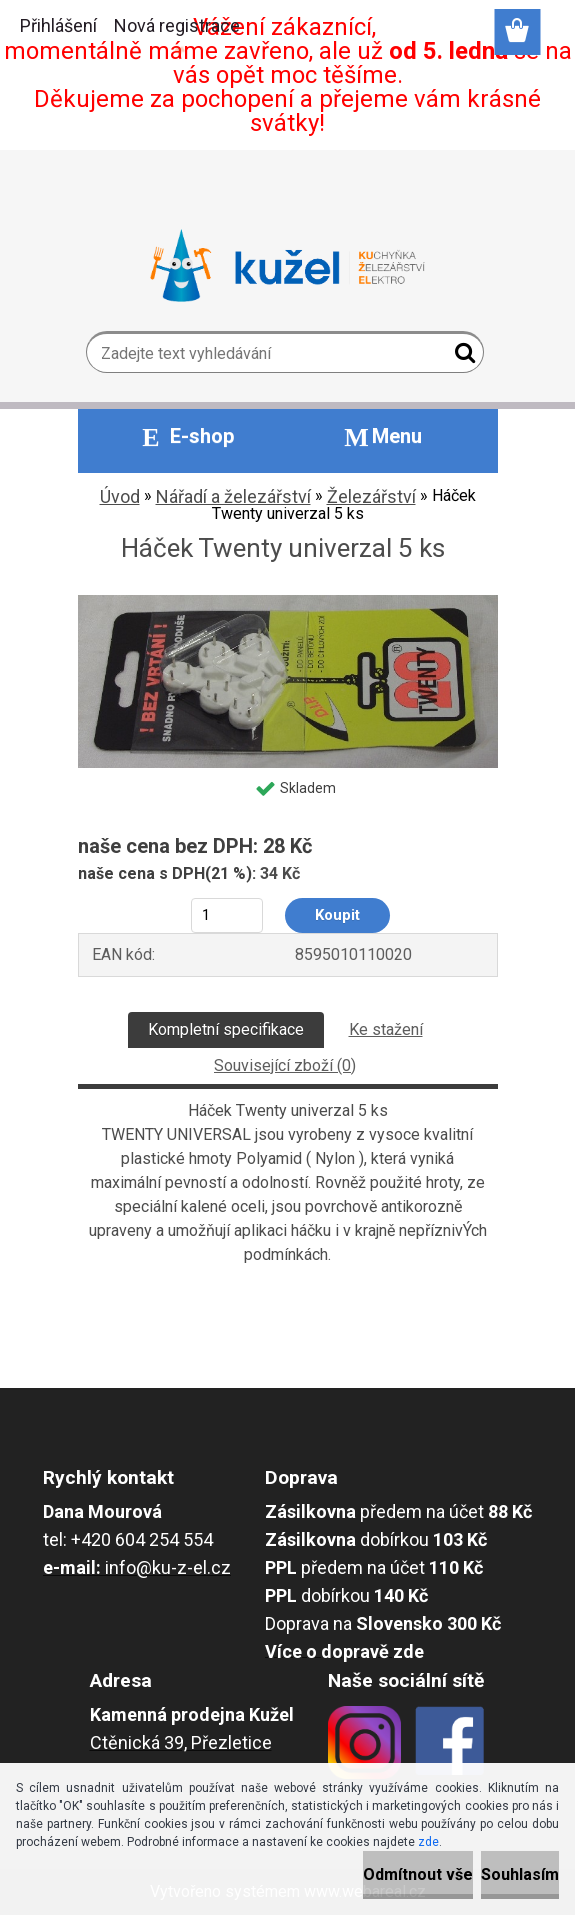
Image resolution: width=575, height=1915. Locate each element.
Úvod (120, 496)
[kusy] (226, 915)
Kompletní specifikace (226, 1029)
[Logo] (287, 266)
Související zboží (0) (285, 1065)
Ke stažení (386, 1029)
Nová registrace (177, 25)
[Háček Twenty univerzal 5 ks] (288, 602)
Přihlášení (58, 25)
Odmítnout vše (418, 1874)
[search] (460, 357)
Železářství (371, 496)
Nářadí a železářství (233, 496)
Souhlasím (520, 1874)
